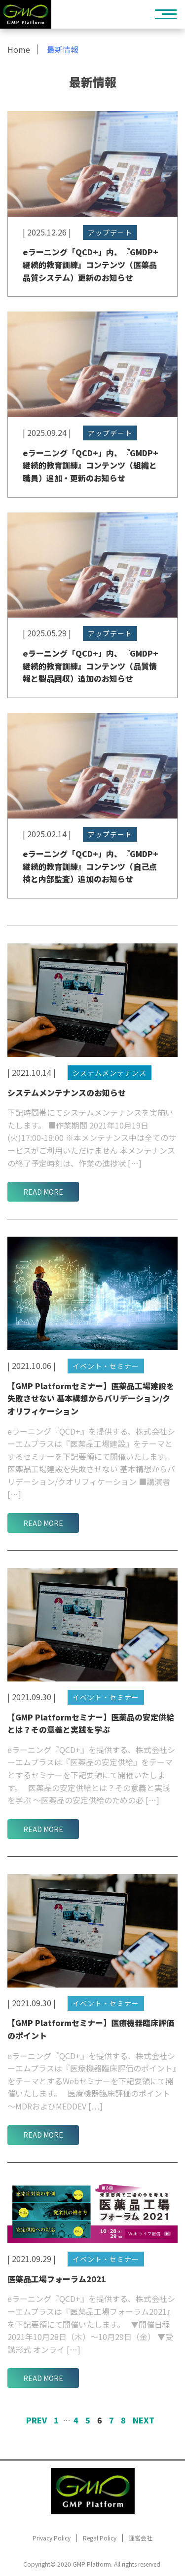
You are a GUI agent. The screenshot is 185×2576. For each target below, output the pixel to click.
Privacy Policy (52, 2538)
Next (143, 2420)
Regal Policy (99, 2538)
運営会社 (140, 2538)
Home (18, 49)
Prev (36, 2420)
